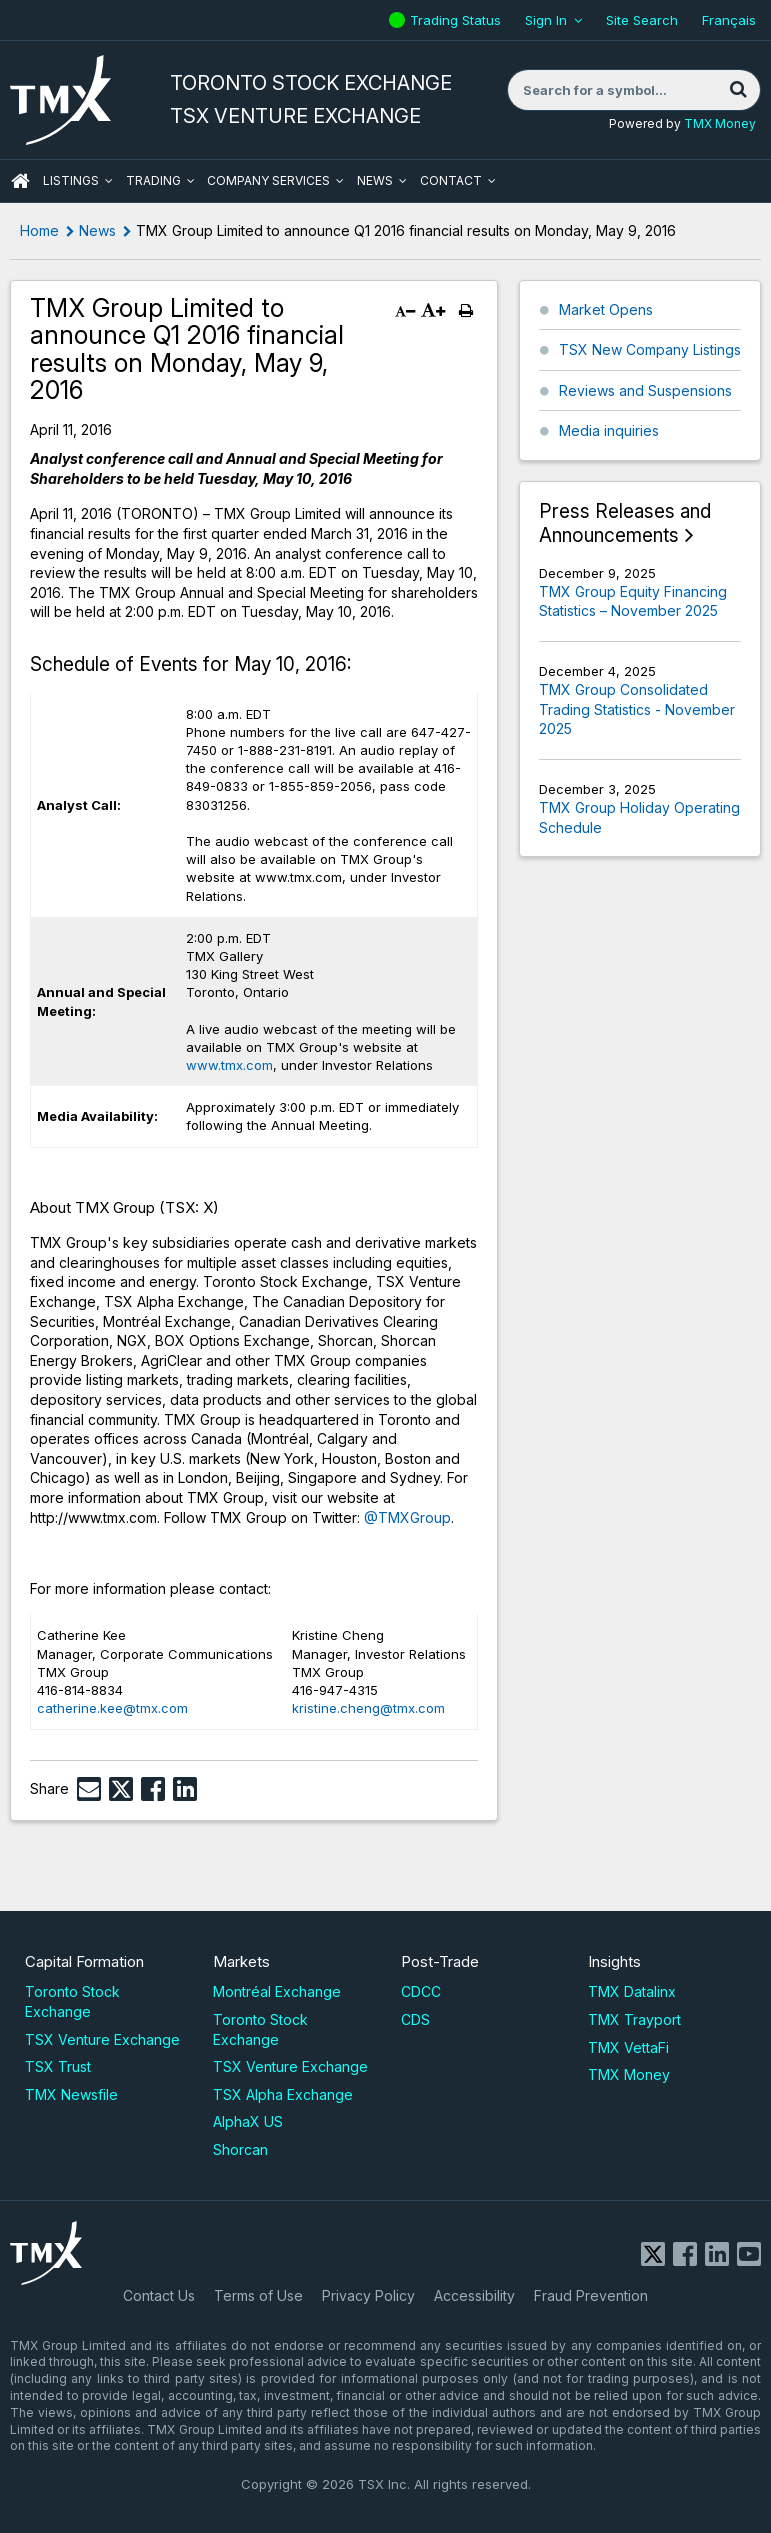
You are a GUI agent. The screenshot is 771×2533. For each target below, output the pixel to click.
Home (39, 230)
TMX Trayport (634, 2019)
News (375, 180)
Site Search (642, 20)
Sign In (546, 20)
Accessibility (474, 2295)
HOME (20, 181)
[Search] (738, 90)
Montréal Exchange (277, 1991)
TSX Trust (58, 2066)
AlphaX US (248, 2121)
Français (729, 20)
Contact (451, 180)
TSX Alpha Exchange (283, 2094)
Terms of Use (258, 2295)
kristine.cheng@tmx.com (368, 1708)
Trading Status (458, 20)
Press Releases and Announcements (625, 523)
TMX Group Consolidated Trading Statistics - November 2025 (637, 709)
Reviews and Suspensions (645, 390)
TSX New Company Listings (650, 349)
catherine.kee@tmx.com (112, 1708)
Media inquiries (609, 430)
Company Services (268, 180)
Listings (71, 180)
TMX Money (720, 123)
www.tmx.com (229, 1065)
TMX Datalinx (632, 1991)
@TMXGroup (407, 1517)
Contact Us (159, 2295)
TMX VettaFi (628, 2047)
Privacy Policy (368, 2295)
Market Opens (606, 309)
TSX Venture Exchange (102, 2039)
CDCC (421, 1991)
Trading (153, 180)
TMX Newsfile (71, 2094)
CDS (415, 2019)
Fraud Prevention (591, 2295)
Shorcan (240, 2149)
